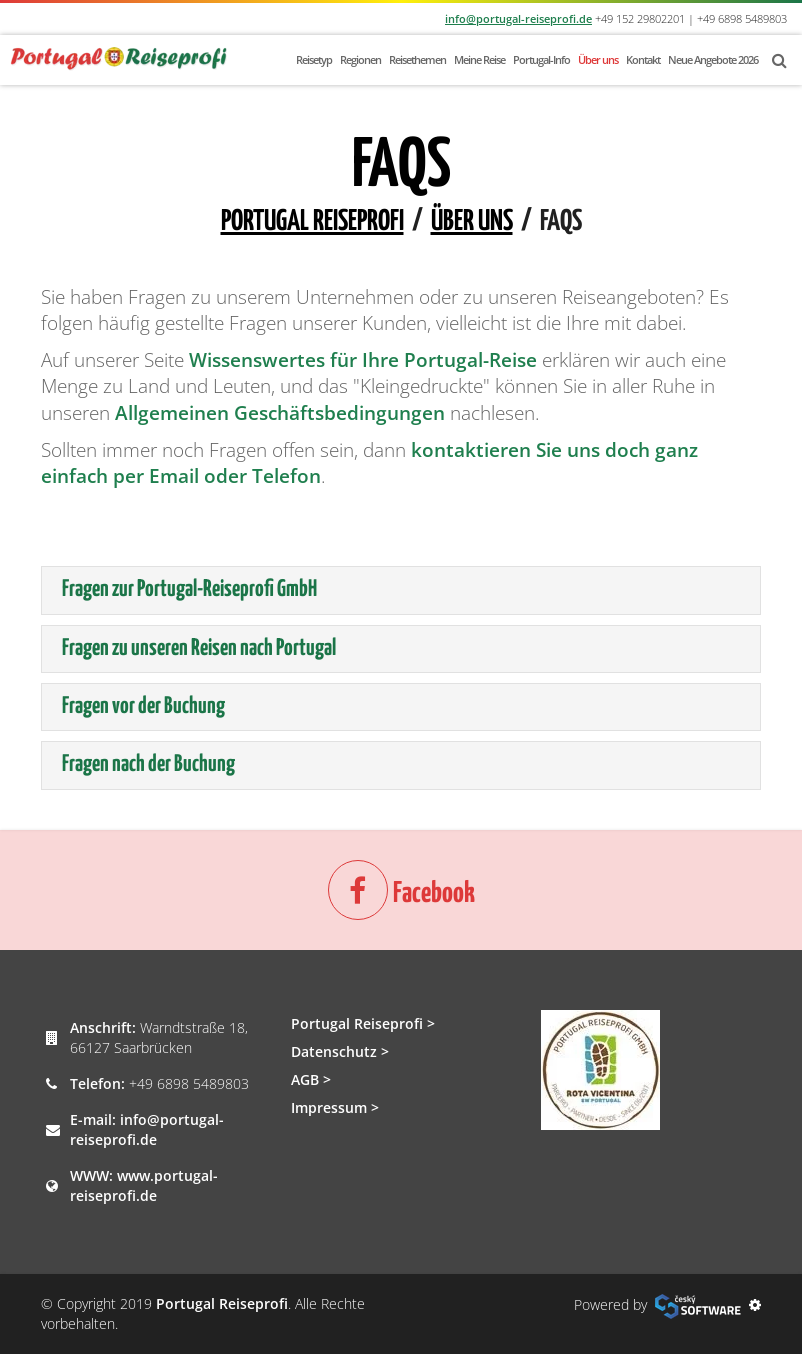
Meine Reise (479, 59)
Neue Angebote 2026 (713, 59)
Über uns (598, 59)
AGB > (311, 1079)
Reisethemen (417, 59)
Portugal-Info (541, 59)
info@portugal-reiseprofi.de (518, 18)
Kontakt (643, 59)
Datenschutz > (340, 1051)
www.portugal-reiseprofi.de (144, 1185)
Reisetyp (314, 59)
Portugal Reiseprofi (312, 222)
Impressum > (335, 1107)
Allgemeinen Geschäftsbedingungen (280, 413)
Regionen (360, 59)
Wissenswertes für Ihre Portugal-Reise (363, 360)
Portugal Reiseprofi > (363, 1023)
